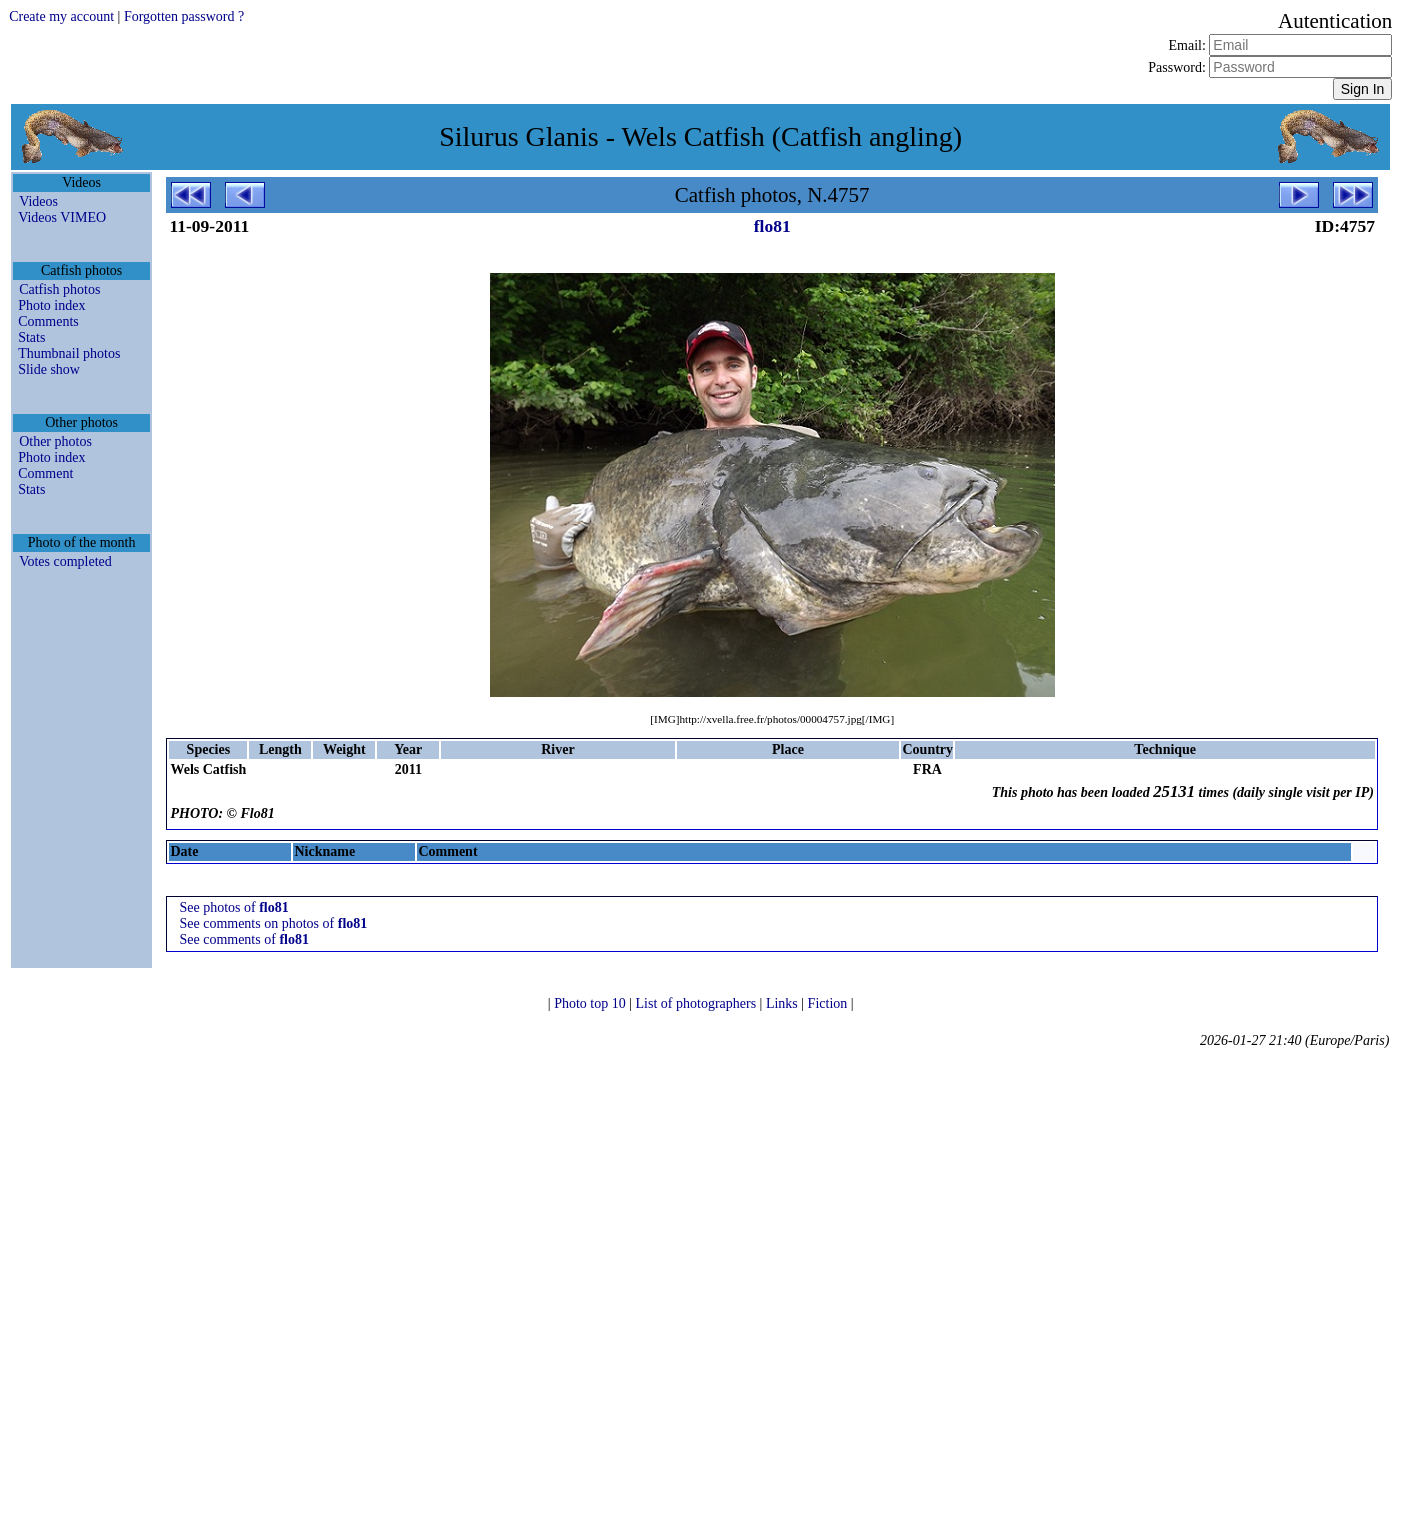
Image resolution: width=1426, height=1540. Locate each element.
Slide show (49, 369)
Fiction (829, 1003)
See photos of (233, 907)
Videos (38, 201)
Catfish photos (59, 289)
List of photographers (698, 1003)
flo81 (772, 226)
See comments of (243, 939)
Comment (45, 473)
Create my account (61, 16)
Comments (48, 321)
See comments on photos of (273, 923)
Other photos (55, 441)
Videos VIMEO (62, 217)
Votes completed (65, 561)
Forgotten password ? (184, 16)
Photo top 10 (591, 1003)
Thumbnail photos (69, 353)
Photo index (51, 305)
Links (783, 1003)
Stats (31, 337)
